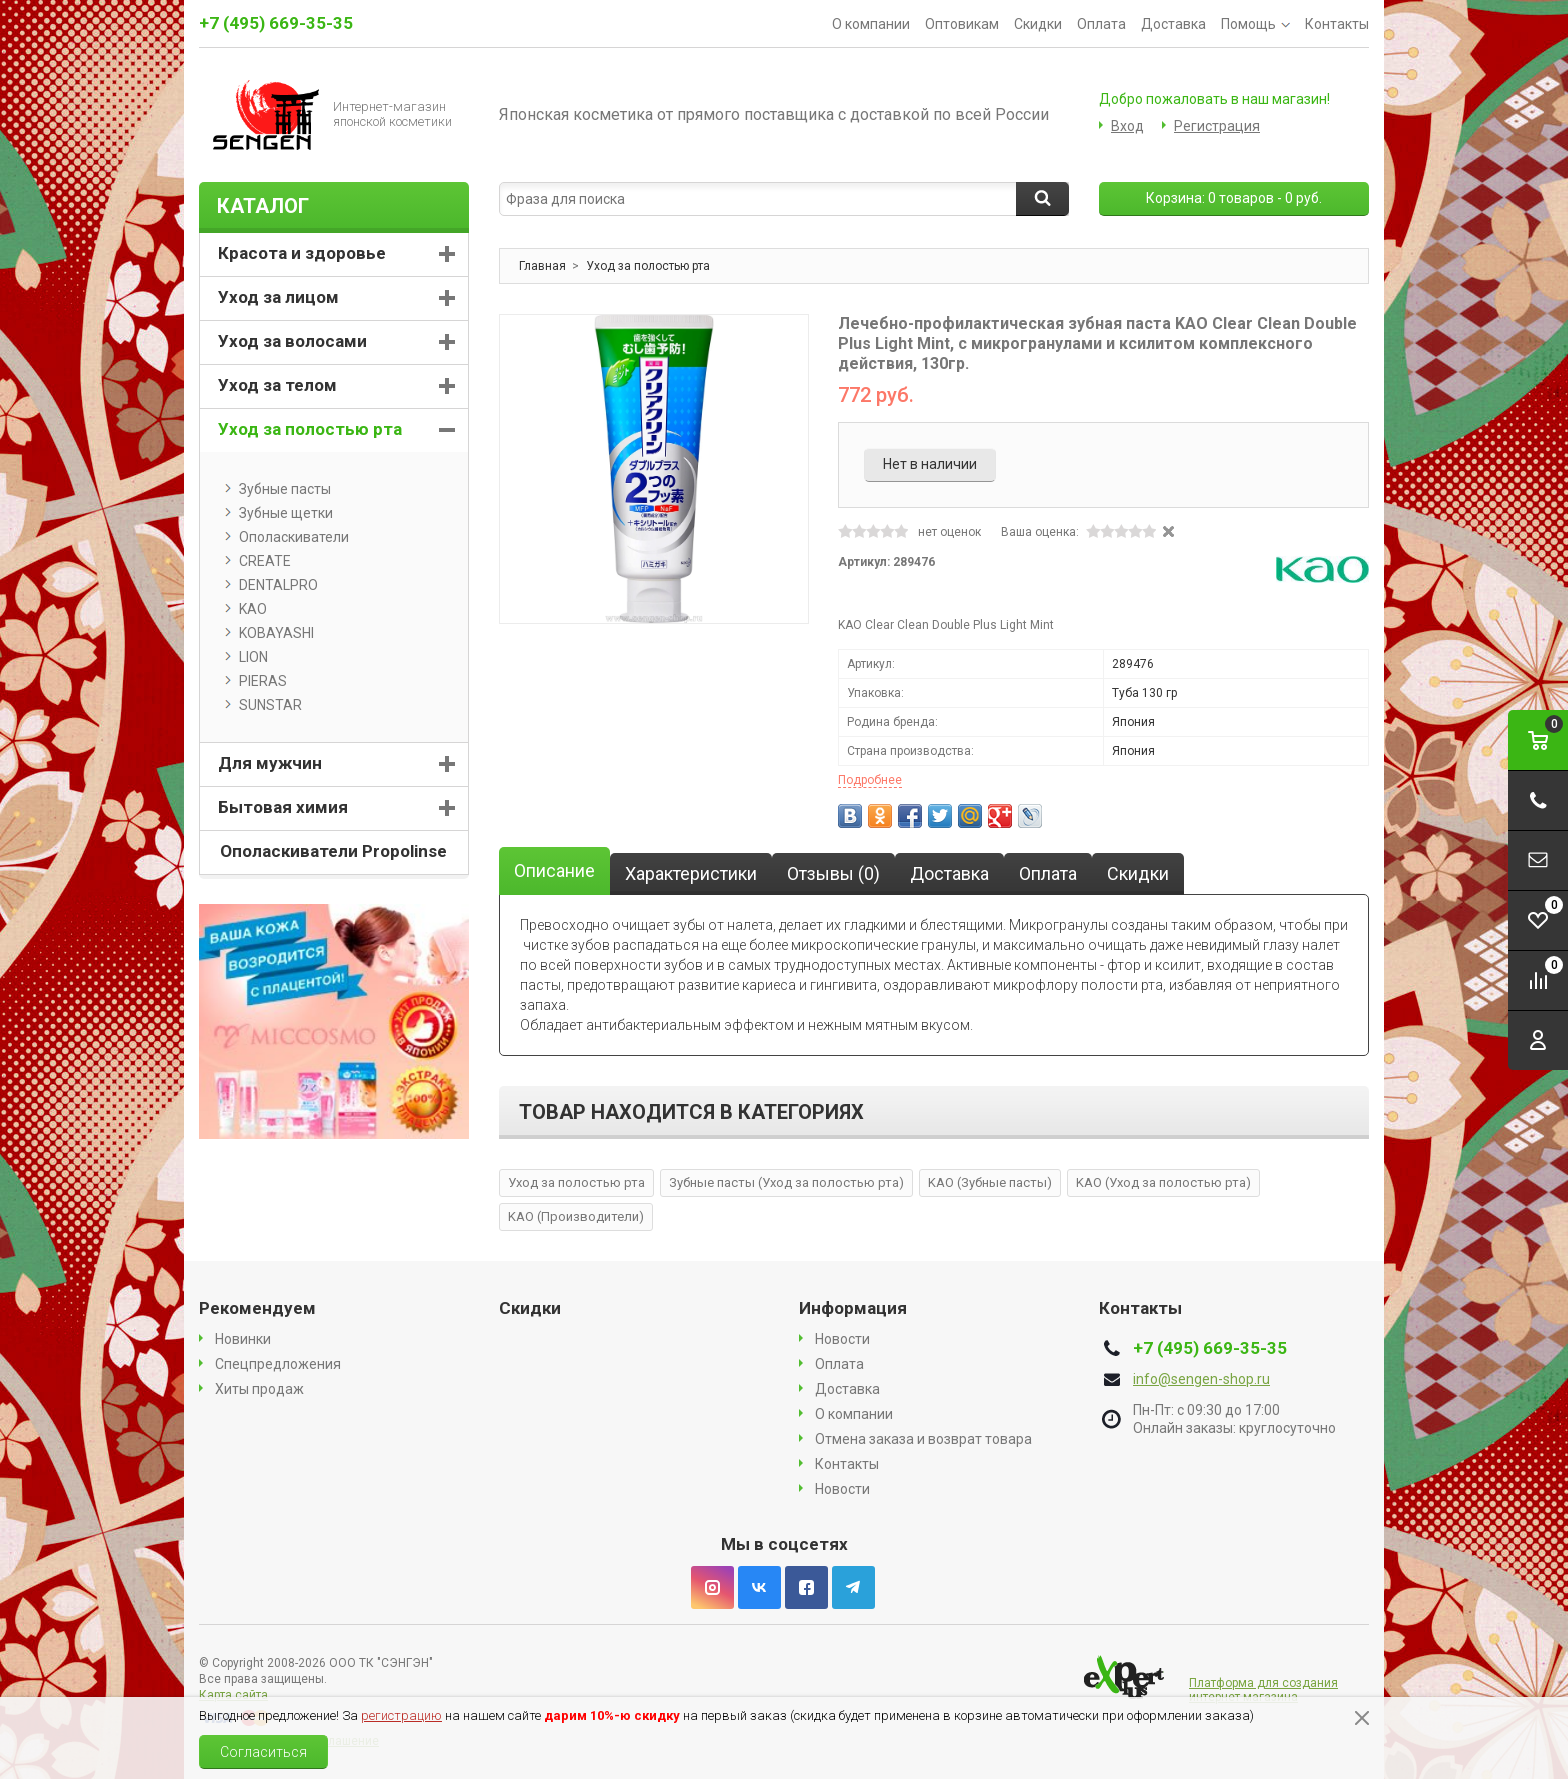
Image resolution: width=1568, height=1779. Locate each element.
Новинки (243, 1339)
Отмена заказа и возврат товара (923, 1439)
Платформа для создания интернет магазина (1263, 1690)
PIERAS (256, 681)
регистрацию (401, 1715)
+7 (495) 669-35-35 (276, 23)
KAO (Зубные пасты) (990, 1182)
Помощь (1255, 24)
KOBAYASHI (269, 633)
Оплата (1101, 24)
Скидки (1038, 24)
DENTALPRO (271, 585)
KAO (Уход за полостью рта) (1163, 1182)
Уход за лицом (278, 297)
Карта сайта (233, 1695)
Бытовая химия (283, 807)
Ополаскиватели (287, 537)
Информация (853, 1308)
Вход (1127, 126)
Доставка (1173, 24)
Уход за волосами (292, 341)
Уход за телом (277, 385)
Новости (842, 1339)
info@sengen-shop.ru (1201, 1379)
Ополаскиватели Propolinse (333, 851)
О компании (871, 24)
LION (246, 657)
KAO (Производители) (576, 1216)
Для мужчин (270, 763)
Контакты (1337, 24)
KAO (246, 609)
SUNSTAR (263, 705)
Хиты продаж (259, 1389)
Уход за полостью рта (576, 1182)
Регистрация (1217, 126)
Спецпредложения (278, 1364)
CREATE (258, 561)
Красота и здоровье (302, 253)
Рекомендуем (257, 1308)
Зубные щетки (279, 513)
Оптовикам (962, 24)
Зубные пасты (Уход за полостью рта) (786, 1182)
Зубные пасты (278, 489)
